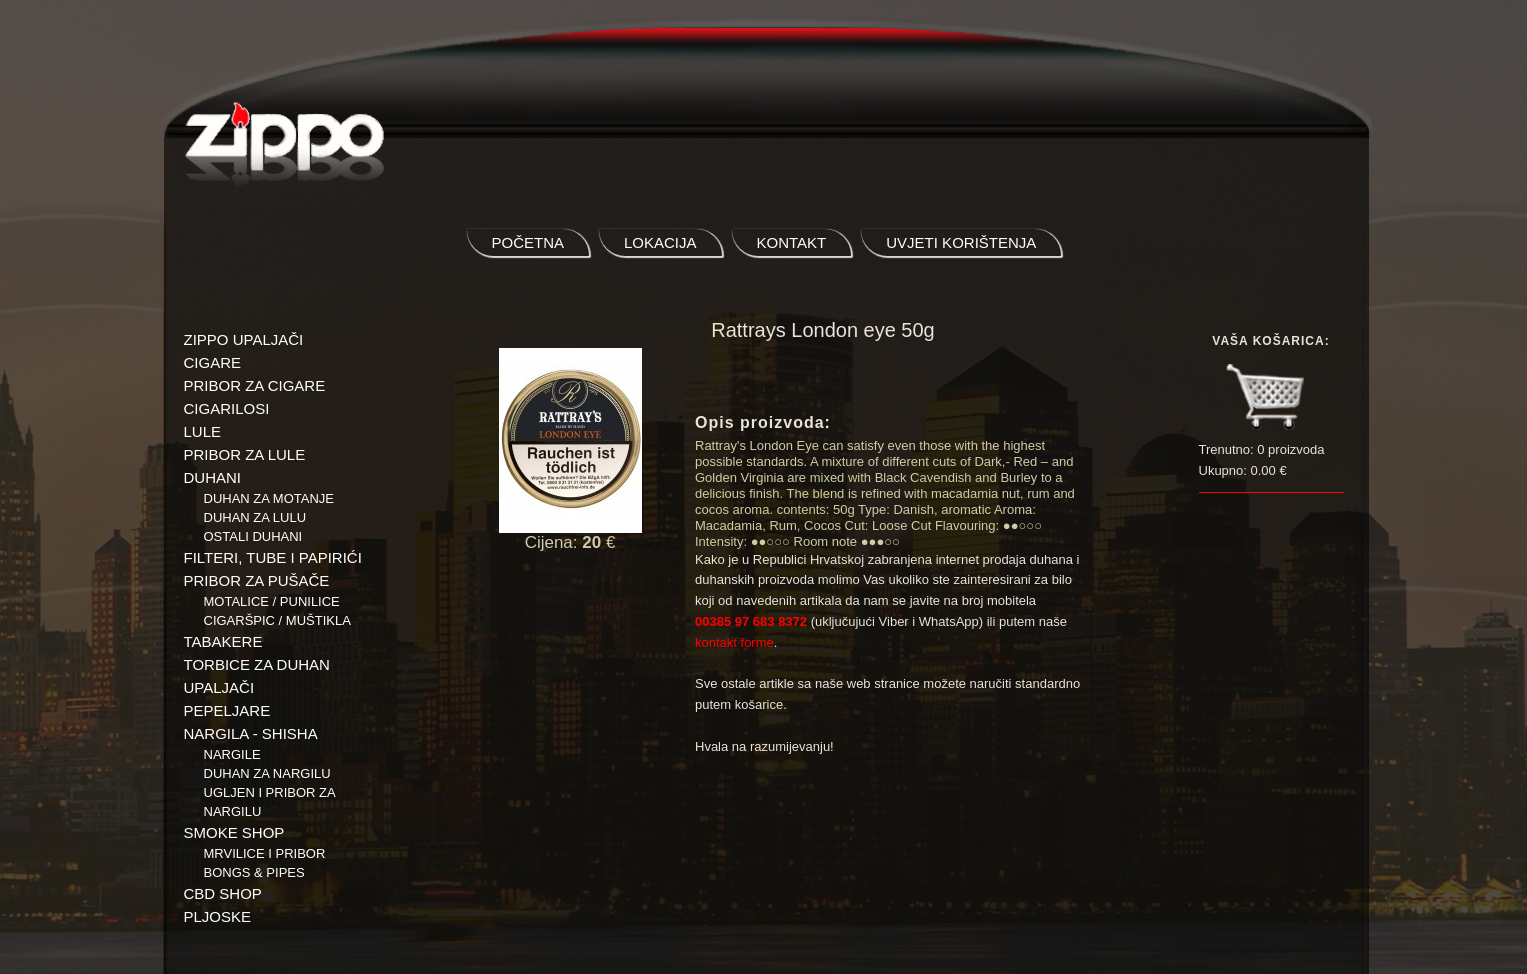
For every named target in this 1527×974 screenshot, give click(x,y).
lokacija (660, 242)
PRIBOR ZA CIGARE (255, 385)
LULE (203, 431)
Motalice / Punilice (272, 601)
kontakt (792, 242)
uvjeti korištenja (961, 242)
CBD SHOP (223, 893)
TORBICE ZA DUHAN (257, 664)
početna (528, 242)
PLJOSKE (218, 916)
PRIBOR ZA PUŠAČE (257, 580)
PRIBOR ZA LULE (245, 454)
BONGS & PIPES (254, 872)
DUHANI (213, 477)
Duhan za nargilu (267, 773)
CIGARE (213, 362)
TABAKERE (223, 641)
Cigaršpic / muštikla (277, 620)
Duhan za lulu (255, 517)
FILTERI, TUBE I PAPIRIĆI (273, 557)
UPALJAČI (219, 687)
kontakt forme (734, 642)
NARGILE (232, 754)
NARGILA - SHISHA (251, 733)
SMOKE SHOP (234, 832)
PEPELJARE (227, 710)
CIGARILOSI (227, 408)
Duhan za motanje (269, 498)
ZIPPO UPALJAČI (244, 339)
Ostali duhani (253, 536)
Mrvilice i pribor (265, 853)
